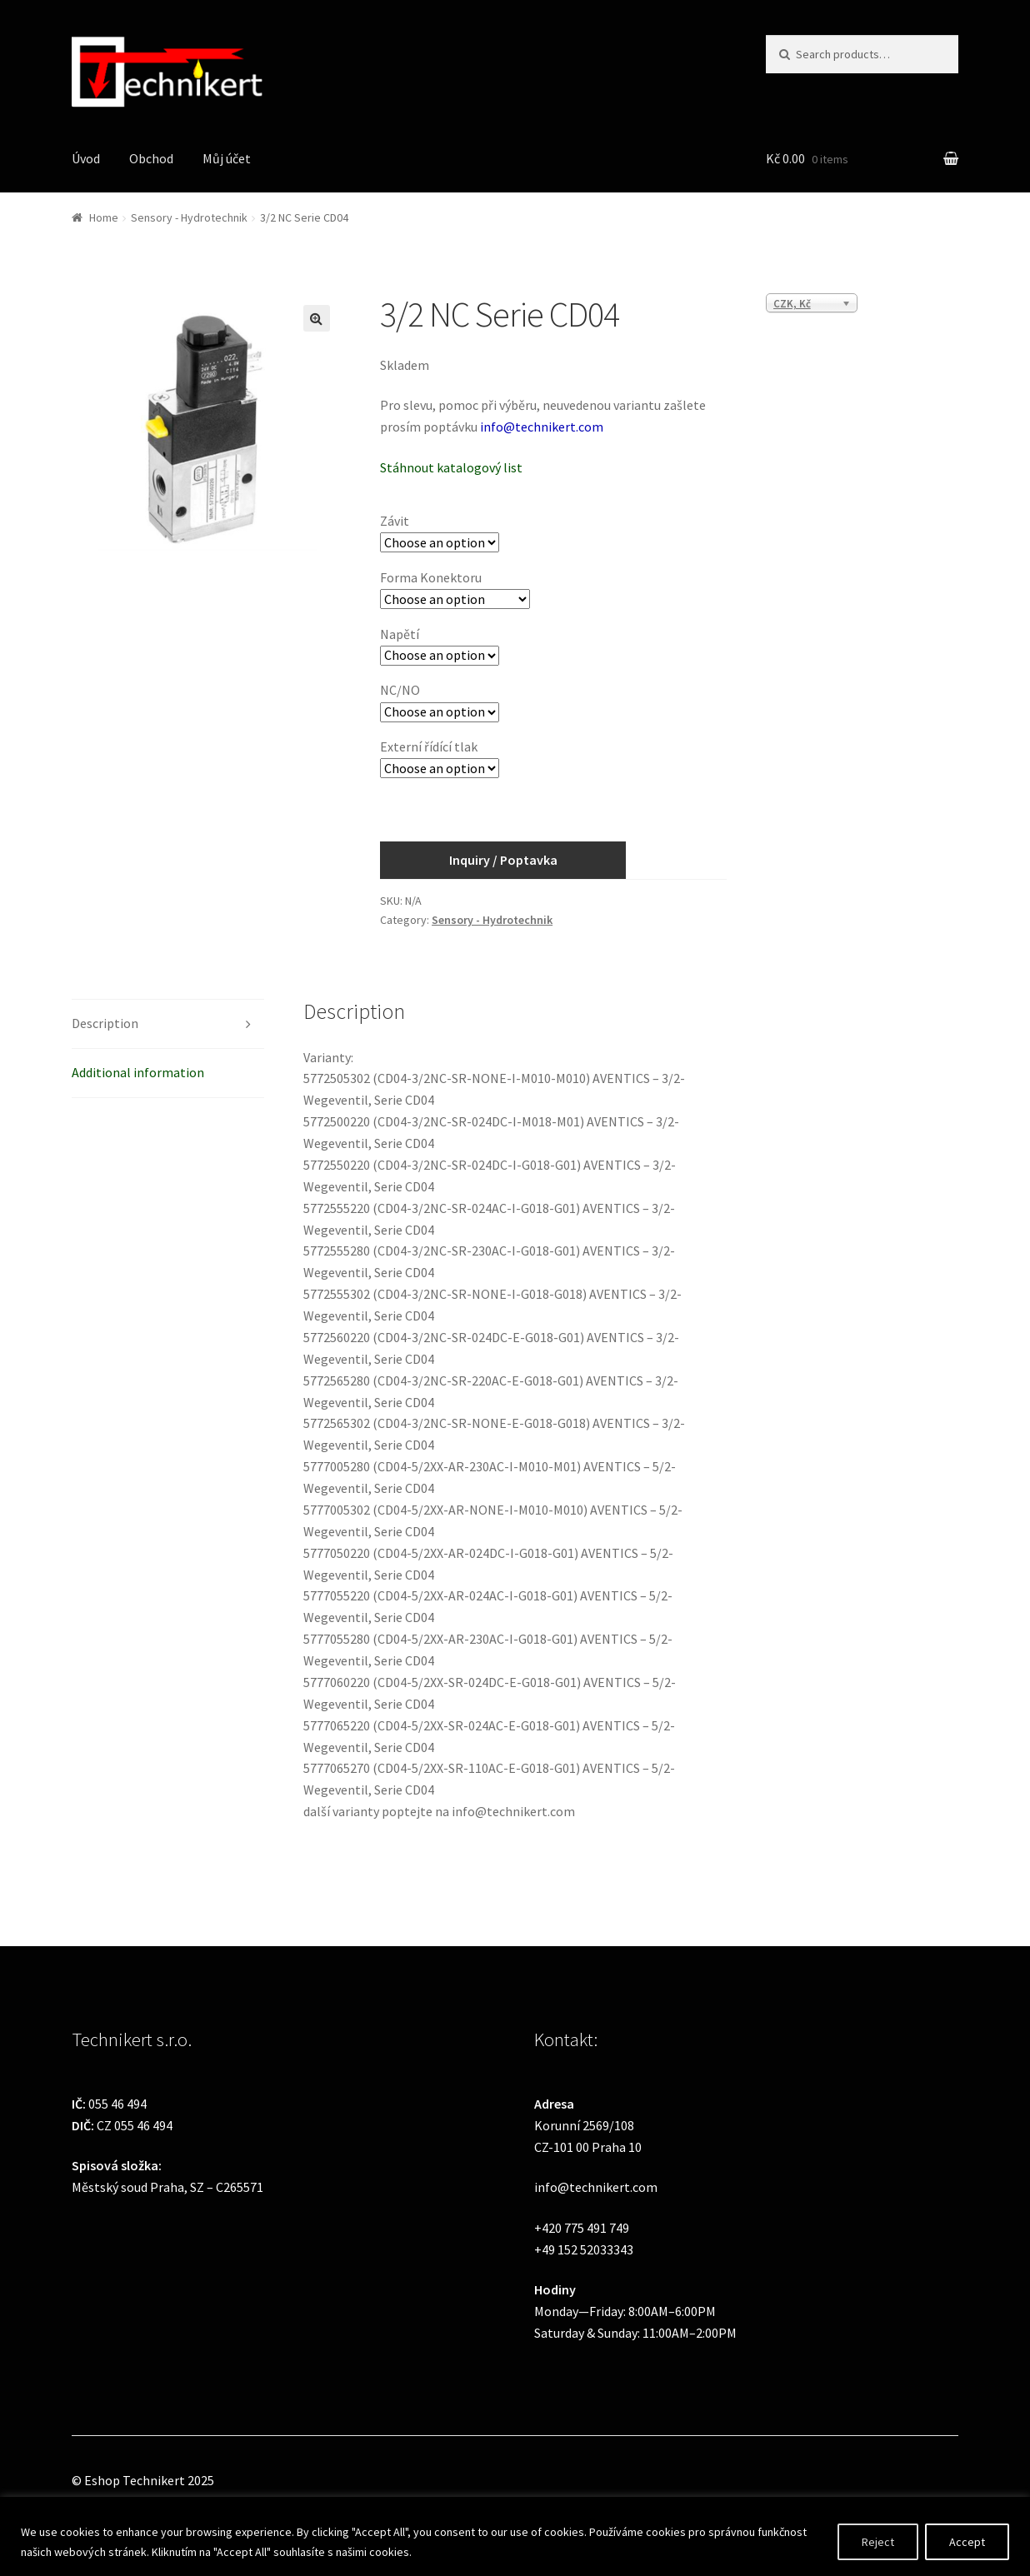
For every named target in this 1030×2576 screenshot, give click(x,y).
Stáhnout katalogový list (451, 467)
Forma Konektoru (431, 577)
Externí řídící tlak (429, 746)
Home (103, 217)
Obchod (151, 158)
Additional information (138, 1072)
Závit (394, 520)
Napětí (399, 634)
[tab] (168, 1024)
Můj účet (226, 158)
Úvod (86, 158)
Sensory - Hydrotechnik (189, 217)
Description (105, 1023)
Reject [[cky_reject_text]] (878, 2541)
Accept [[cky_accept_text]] (967, 2541)
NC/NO (400, 689)
